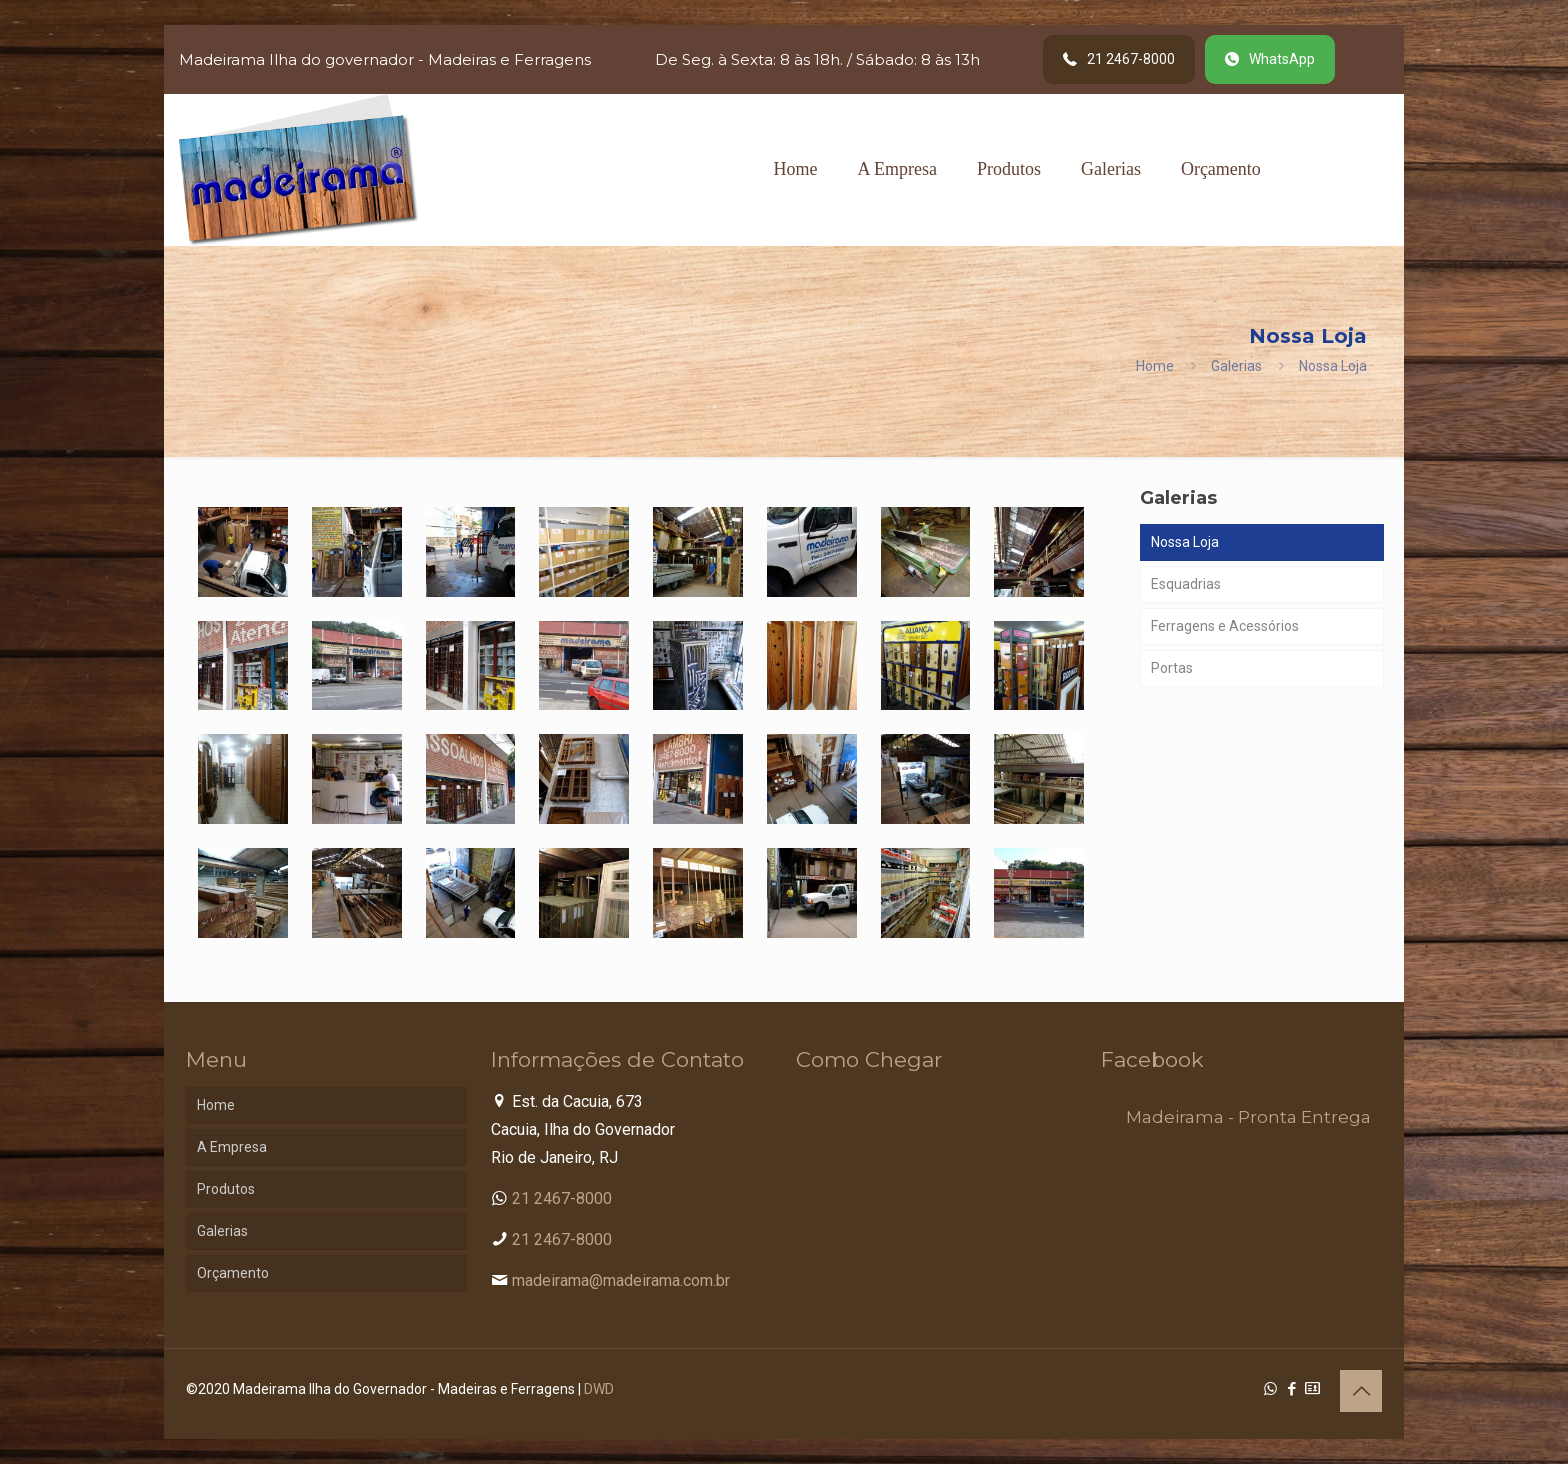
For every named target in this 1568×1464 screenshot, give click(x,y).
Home (1155, 366)
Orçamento (233, 1273)
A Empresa (232, 1147)
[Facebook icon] (1291, 1389)
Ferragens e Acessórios (1225, 626)
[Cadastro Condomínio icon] (1312, 1389)
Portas (1172, 668)
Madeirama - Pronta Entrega (1248, 1117)
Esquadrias (1186, 584)
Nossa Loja (1185, 542)
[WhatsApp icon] (1270, 1389)
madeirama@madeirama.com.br (621, 1280)
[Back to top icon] (1361, 1391)
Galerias (1236, 366)
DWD (599, 1389)
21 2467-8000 (562, 1198)
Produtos (226, 1189)
